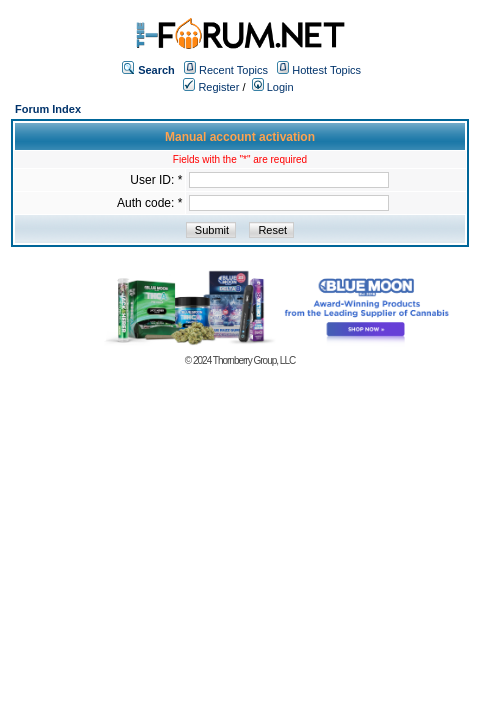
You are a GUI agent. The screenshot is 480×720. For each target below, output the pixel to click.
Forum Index (48, 109)
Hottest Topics (326, 70)
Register (211, 87)
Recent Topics (233, 70)
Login (273, 87)
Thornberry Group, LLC (254, 360)
